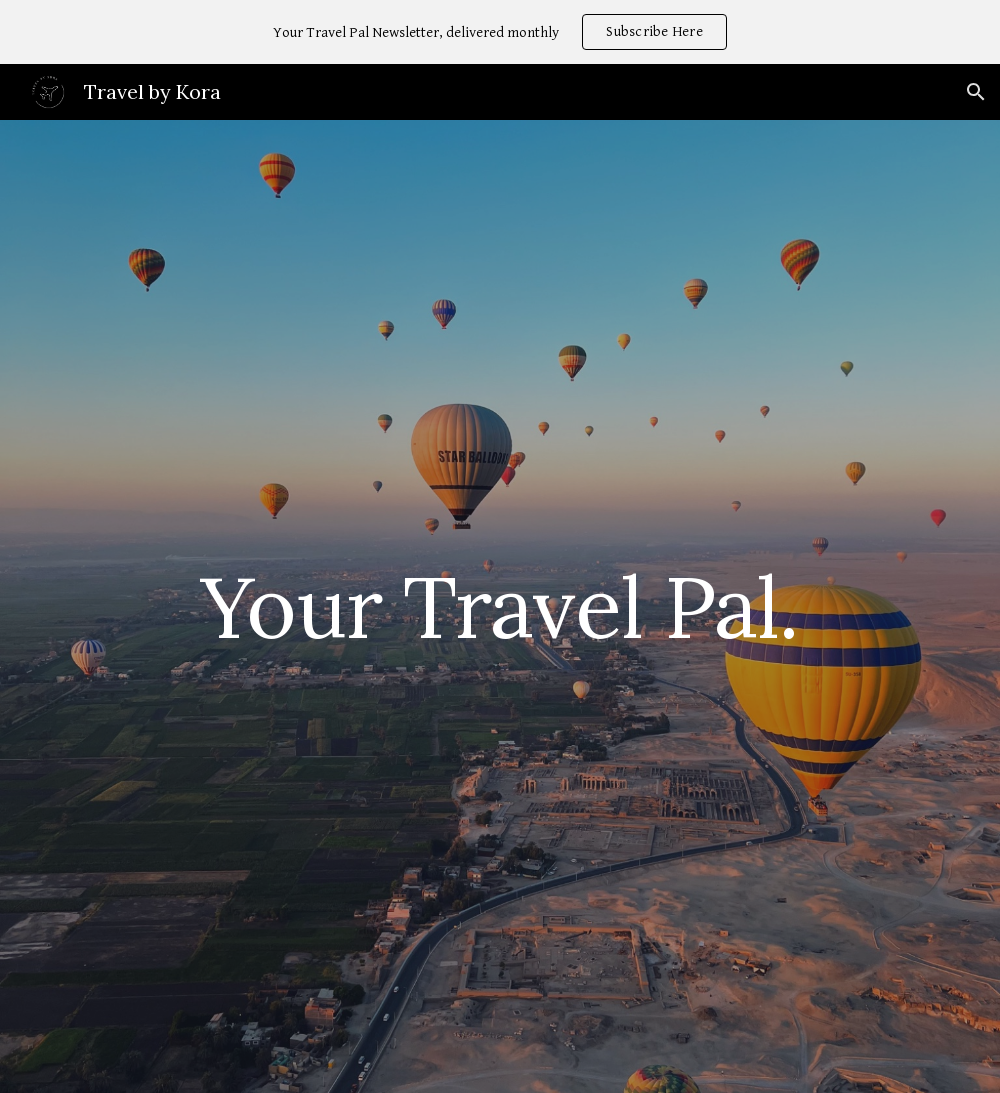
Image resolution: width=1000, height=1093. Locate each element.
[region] (500, 32)
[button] (976, 92)
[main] (500, 606)
